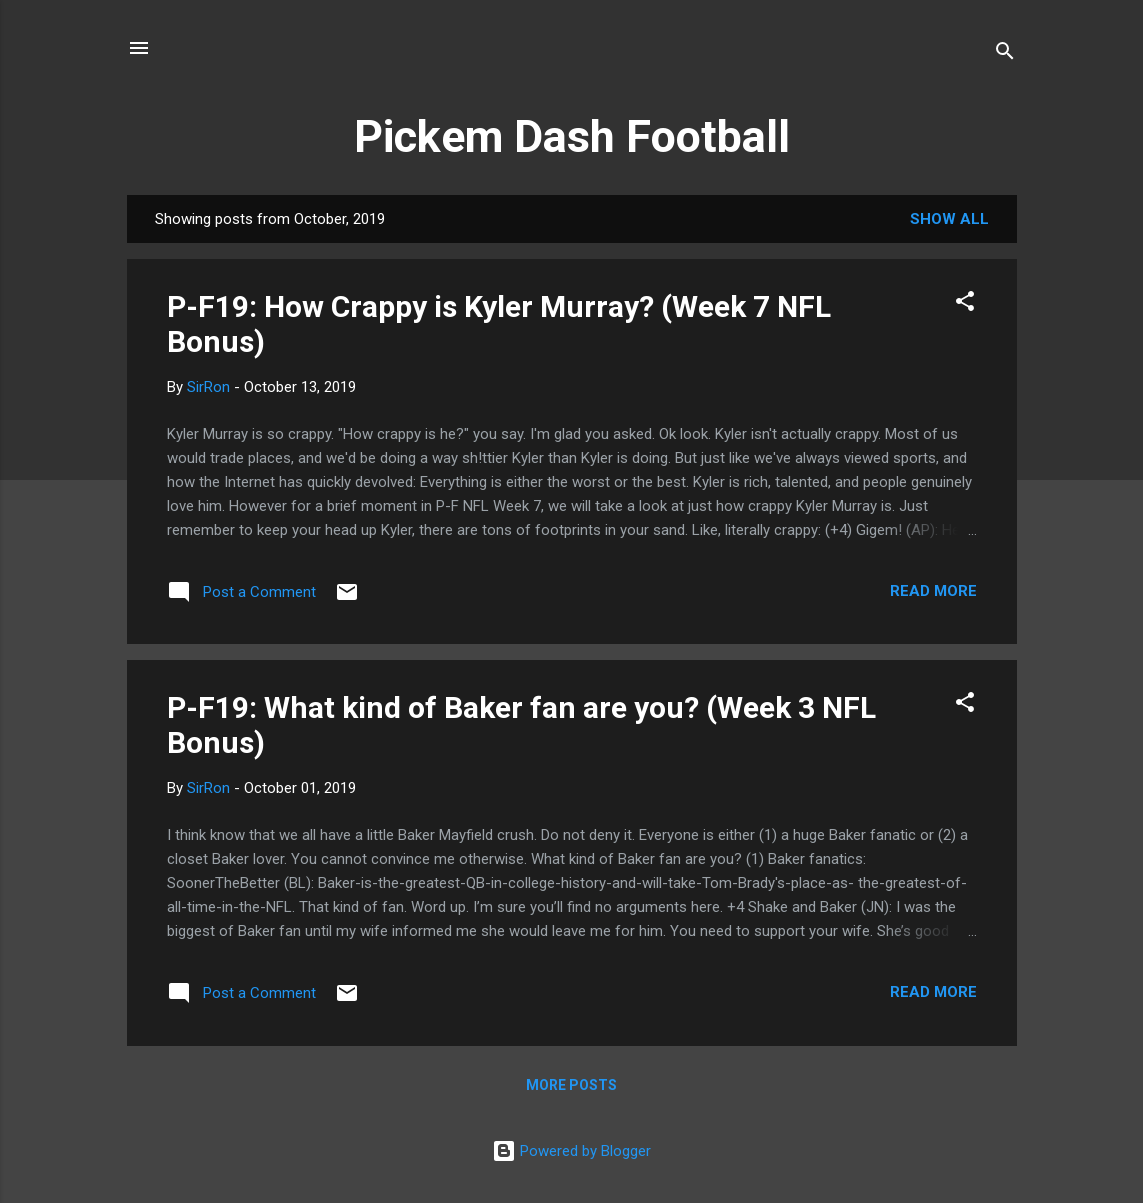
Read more (933, 591)
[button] (965, 304)
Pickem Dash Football (572, 136)
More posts (571, 1085)
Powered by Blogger (571, 1151)
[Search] (1005, 54)
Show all (949, 219)
